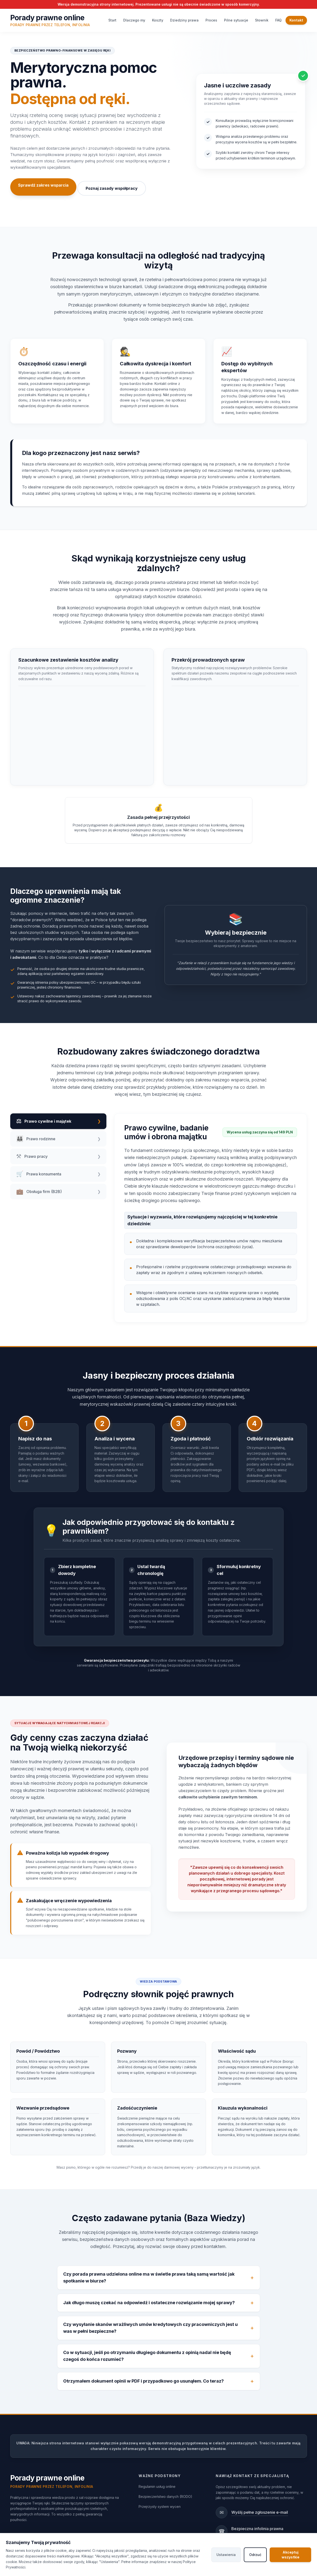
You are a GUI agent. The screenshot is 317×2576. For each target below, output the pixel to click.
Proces (211, 20)
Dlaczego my (134, 20)
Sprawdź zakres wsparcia (43, 185)
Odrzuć (255, 2555)
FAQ (278, 20)
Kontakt (296, 20)
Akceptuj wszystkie (290, 2554)
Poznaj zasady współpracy (115, 185)
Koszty (157, 20)
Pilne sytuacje (236, 20)
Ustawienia (226, 2555)
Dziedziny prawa (184, 20)
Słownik (261, 20)
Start (112, 20)
